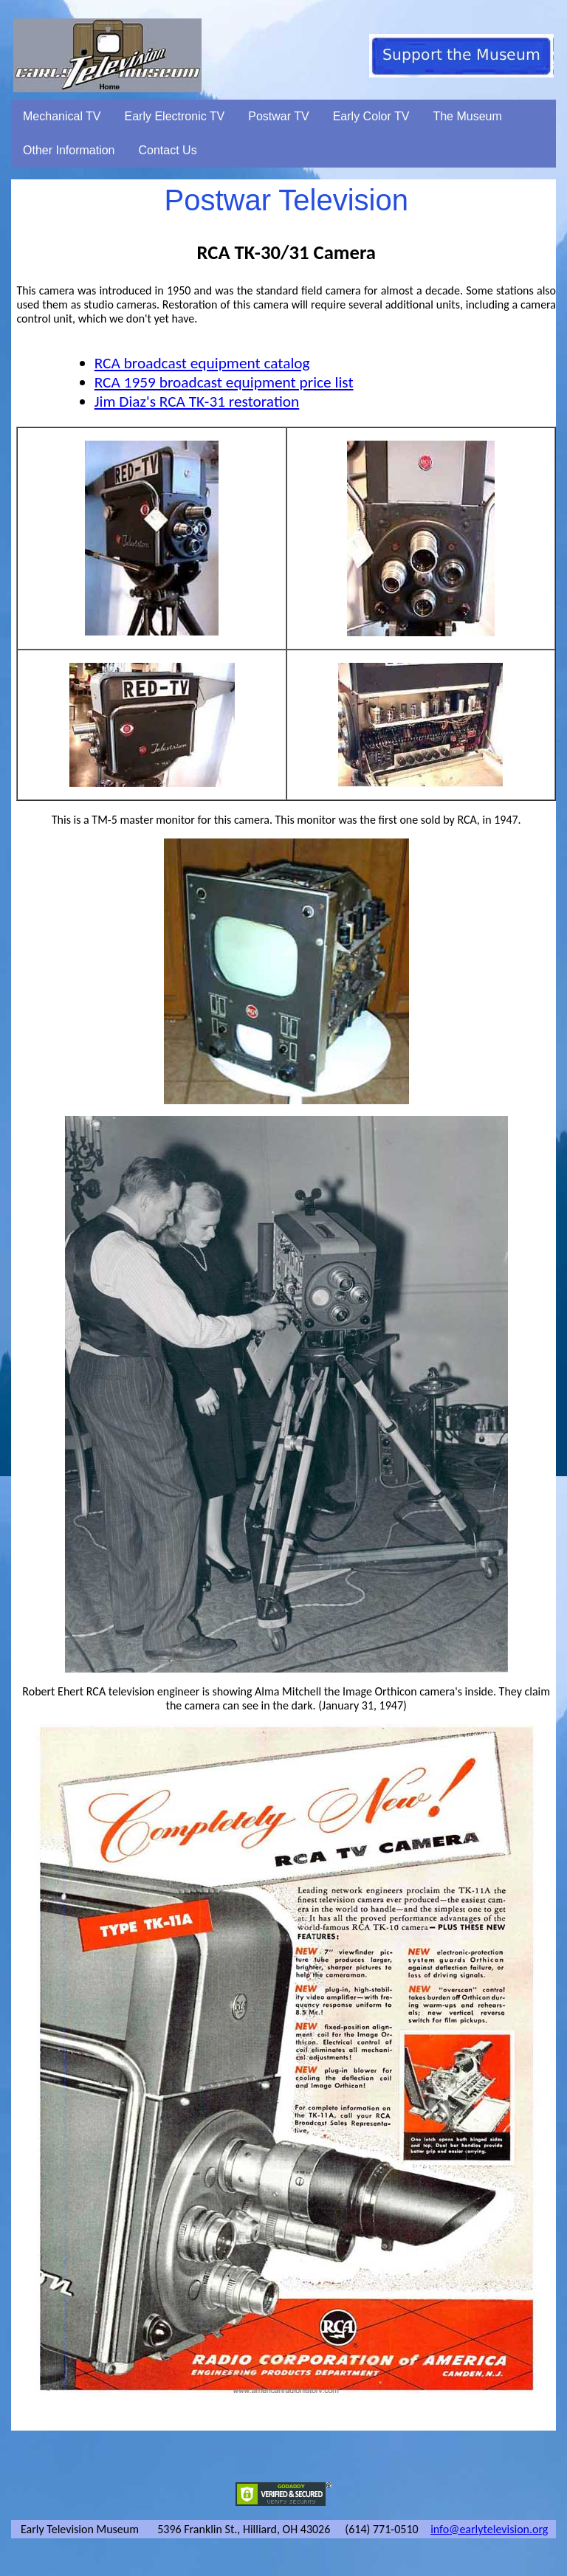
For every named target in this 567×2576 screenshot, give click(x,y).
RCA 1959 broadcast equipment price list (224, 382)
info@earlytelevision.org (489, 2529)
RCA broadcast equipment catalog (202, 363)
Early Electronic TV (175, 116)
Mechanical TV (62, 116)
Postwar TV (278, 116)
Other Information (69, 150)
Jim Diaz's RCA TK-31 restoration (197, 401)
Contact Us (168, 150)
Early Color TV (371, 116)
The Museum (467, 116)
